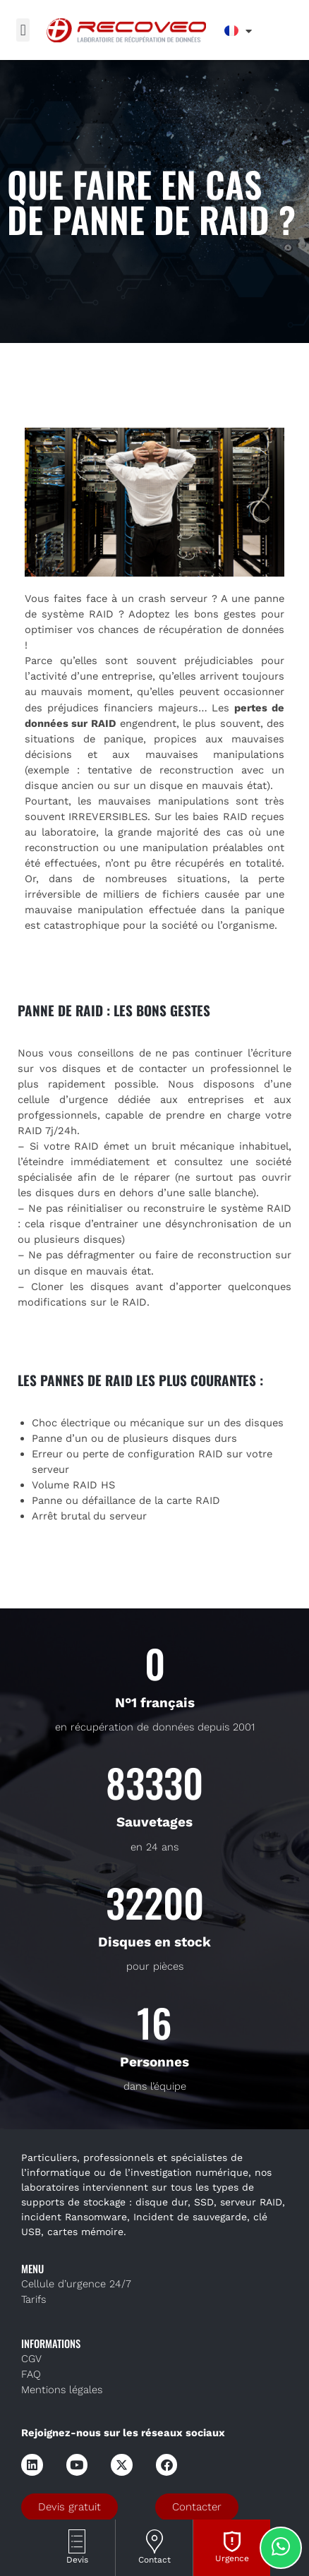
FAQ (31, 2374)
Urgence (232, 2558)
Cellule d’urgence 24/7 (76, 2283)
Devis (77, 2560)
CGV (31, 2358)
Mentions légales (61, 2389)
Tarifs (33, 2299)
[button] (23, 30)
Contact (154, 2560)
